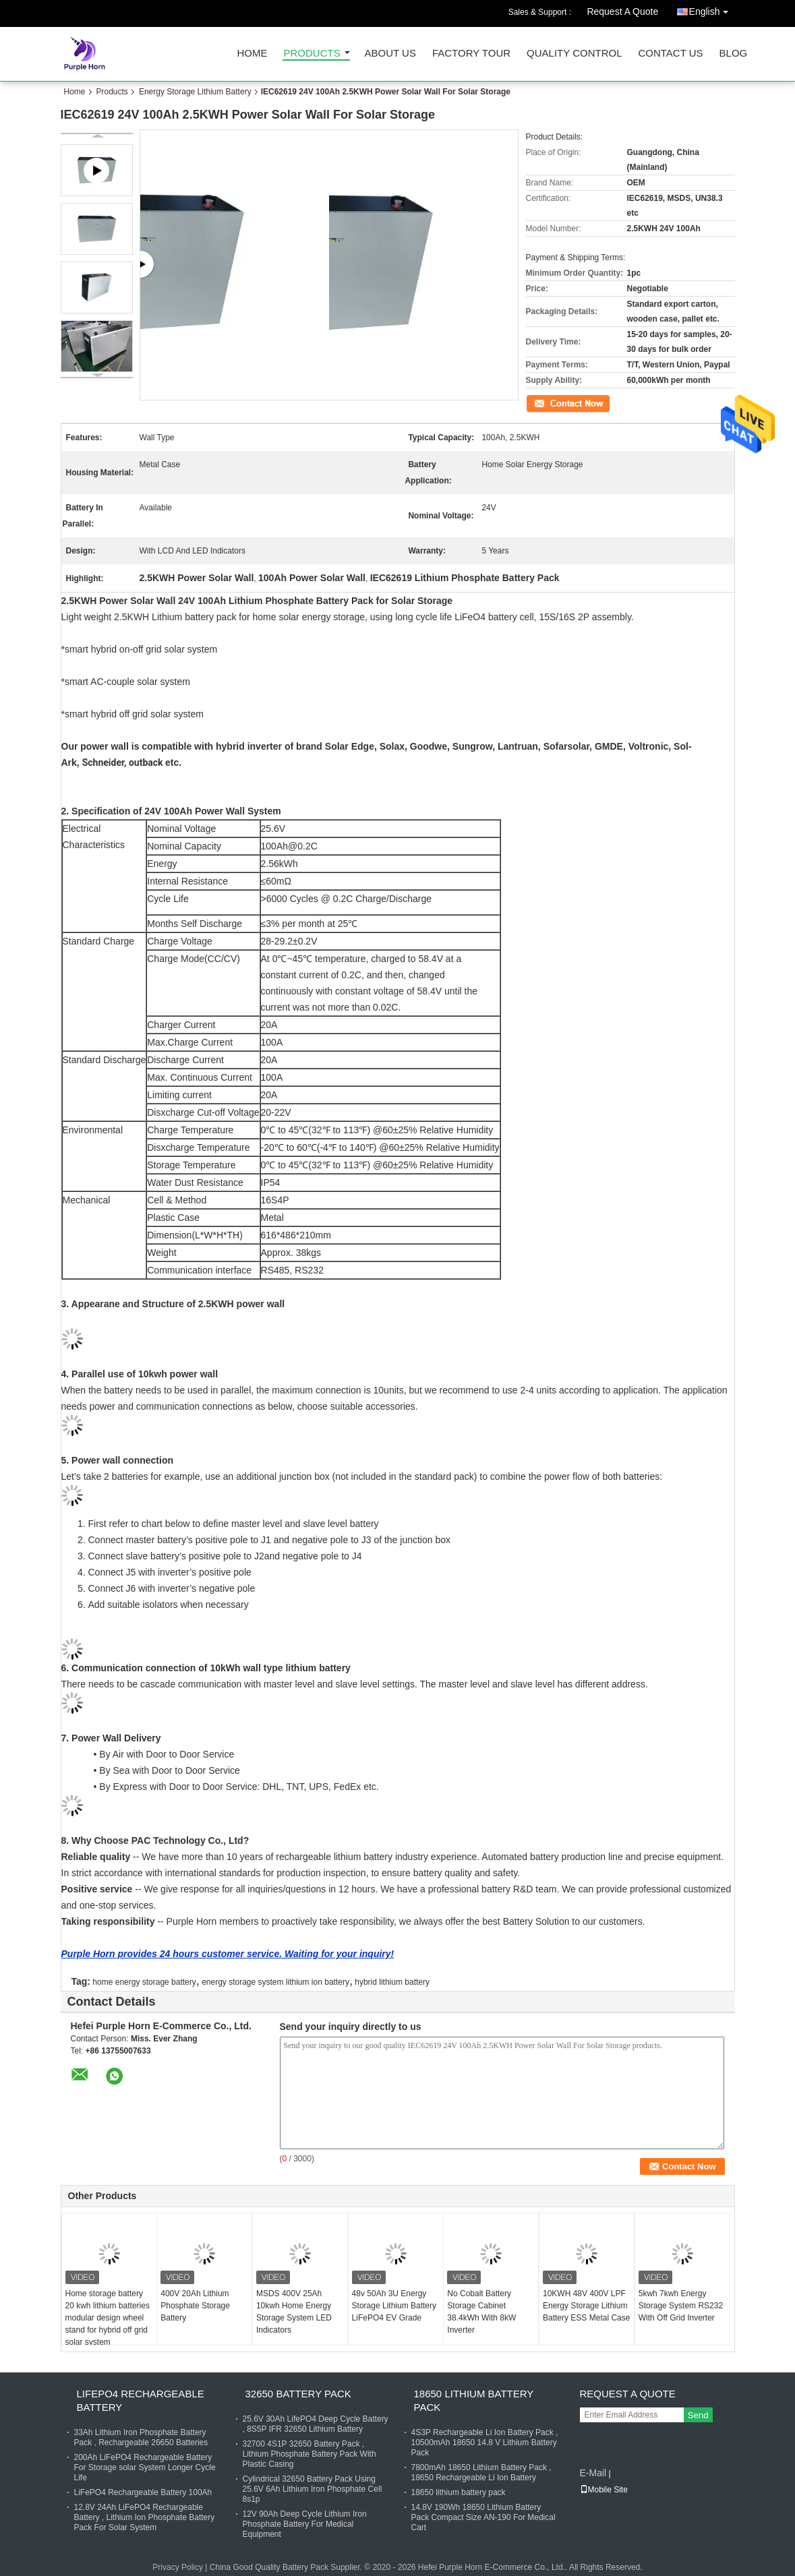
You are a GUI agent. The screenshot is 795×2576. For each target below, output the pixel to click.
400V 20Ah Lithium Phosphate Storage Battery (195, 2306)
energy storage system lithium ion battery (275, 1982)
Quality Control (574, 54)
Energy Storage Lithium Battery (195, 91)
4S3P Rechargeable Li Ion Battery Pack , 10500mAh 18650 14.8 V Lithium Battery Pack (484, 2442)
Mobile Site (604, 2489)
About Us (390, 54)
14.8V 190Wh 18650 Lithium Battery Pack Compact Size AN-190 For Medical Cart (483, 2517)
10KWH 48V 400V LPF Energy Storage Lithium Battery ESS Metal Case (586, 2306)
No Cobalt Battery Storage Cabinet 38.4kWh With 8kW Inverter (481, 2312)
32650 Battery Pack (298, 2393)
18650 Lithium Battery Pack (474, 2400)
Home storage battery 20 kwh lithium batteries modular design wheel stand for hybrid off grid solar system (107, 2318)
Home (252, 54)
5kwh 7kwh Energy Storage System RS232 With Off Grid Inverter (681, 2306)
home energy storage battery (144, 1982)
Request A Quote (622, 11)
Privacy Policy (177, 2567)
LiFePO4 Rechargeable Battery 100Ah (143, 2492)
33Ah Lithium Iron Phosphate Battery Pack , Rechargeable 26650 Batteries (141, 2437)
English (712, 9)
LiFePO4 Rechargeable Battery (140, 2400)
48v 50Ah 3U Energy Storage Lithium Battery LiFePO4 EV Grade (394, 2306)
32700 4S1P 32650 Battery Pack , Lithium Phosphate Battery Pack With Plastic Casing (309, 2454)
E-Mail (593, 2472)
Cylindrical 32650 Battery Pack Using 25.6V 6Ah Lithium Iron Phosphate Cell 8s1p (312, 2489)
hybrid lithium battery (392, 1982)
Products (312, 54)
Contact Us (670, 54)
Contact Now (549, 402)
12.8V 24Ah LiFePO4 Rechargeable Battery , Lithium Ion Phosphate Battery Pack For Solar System (144, 2517)
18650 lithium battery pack (458, 2492)
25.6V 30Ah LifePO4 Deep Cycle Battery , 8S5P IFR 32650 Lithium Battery (315, 2424)
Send (698, 2415)
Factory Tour (471, 54)
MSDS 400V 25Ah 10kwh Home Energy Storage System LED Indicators (294, 2312)
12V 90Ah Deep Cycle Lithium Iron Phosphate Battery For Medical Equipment (305, 2524)
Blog (733, 54)
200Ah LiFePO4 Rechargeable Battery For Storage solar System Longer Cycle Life (145, 2467)
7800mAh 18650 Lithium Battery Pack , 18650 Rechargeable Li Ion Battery (481, 2472)
